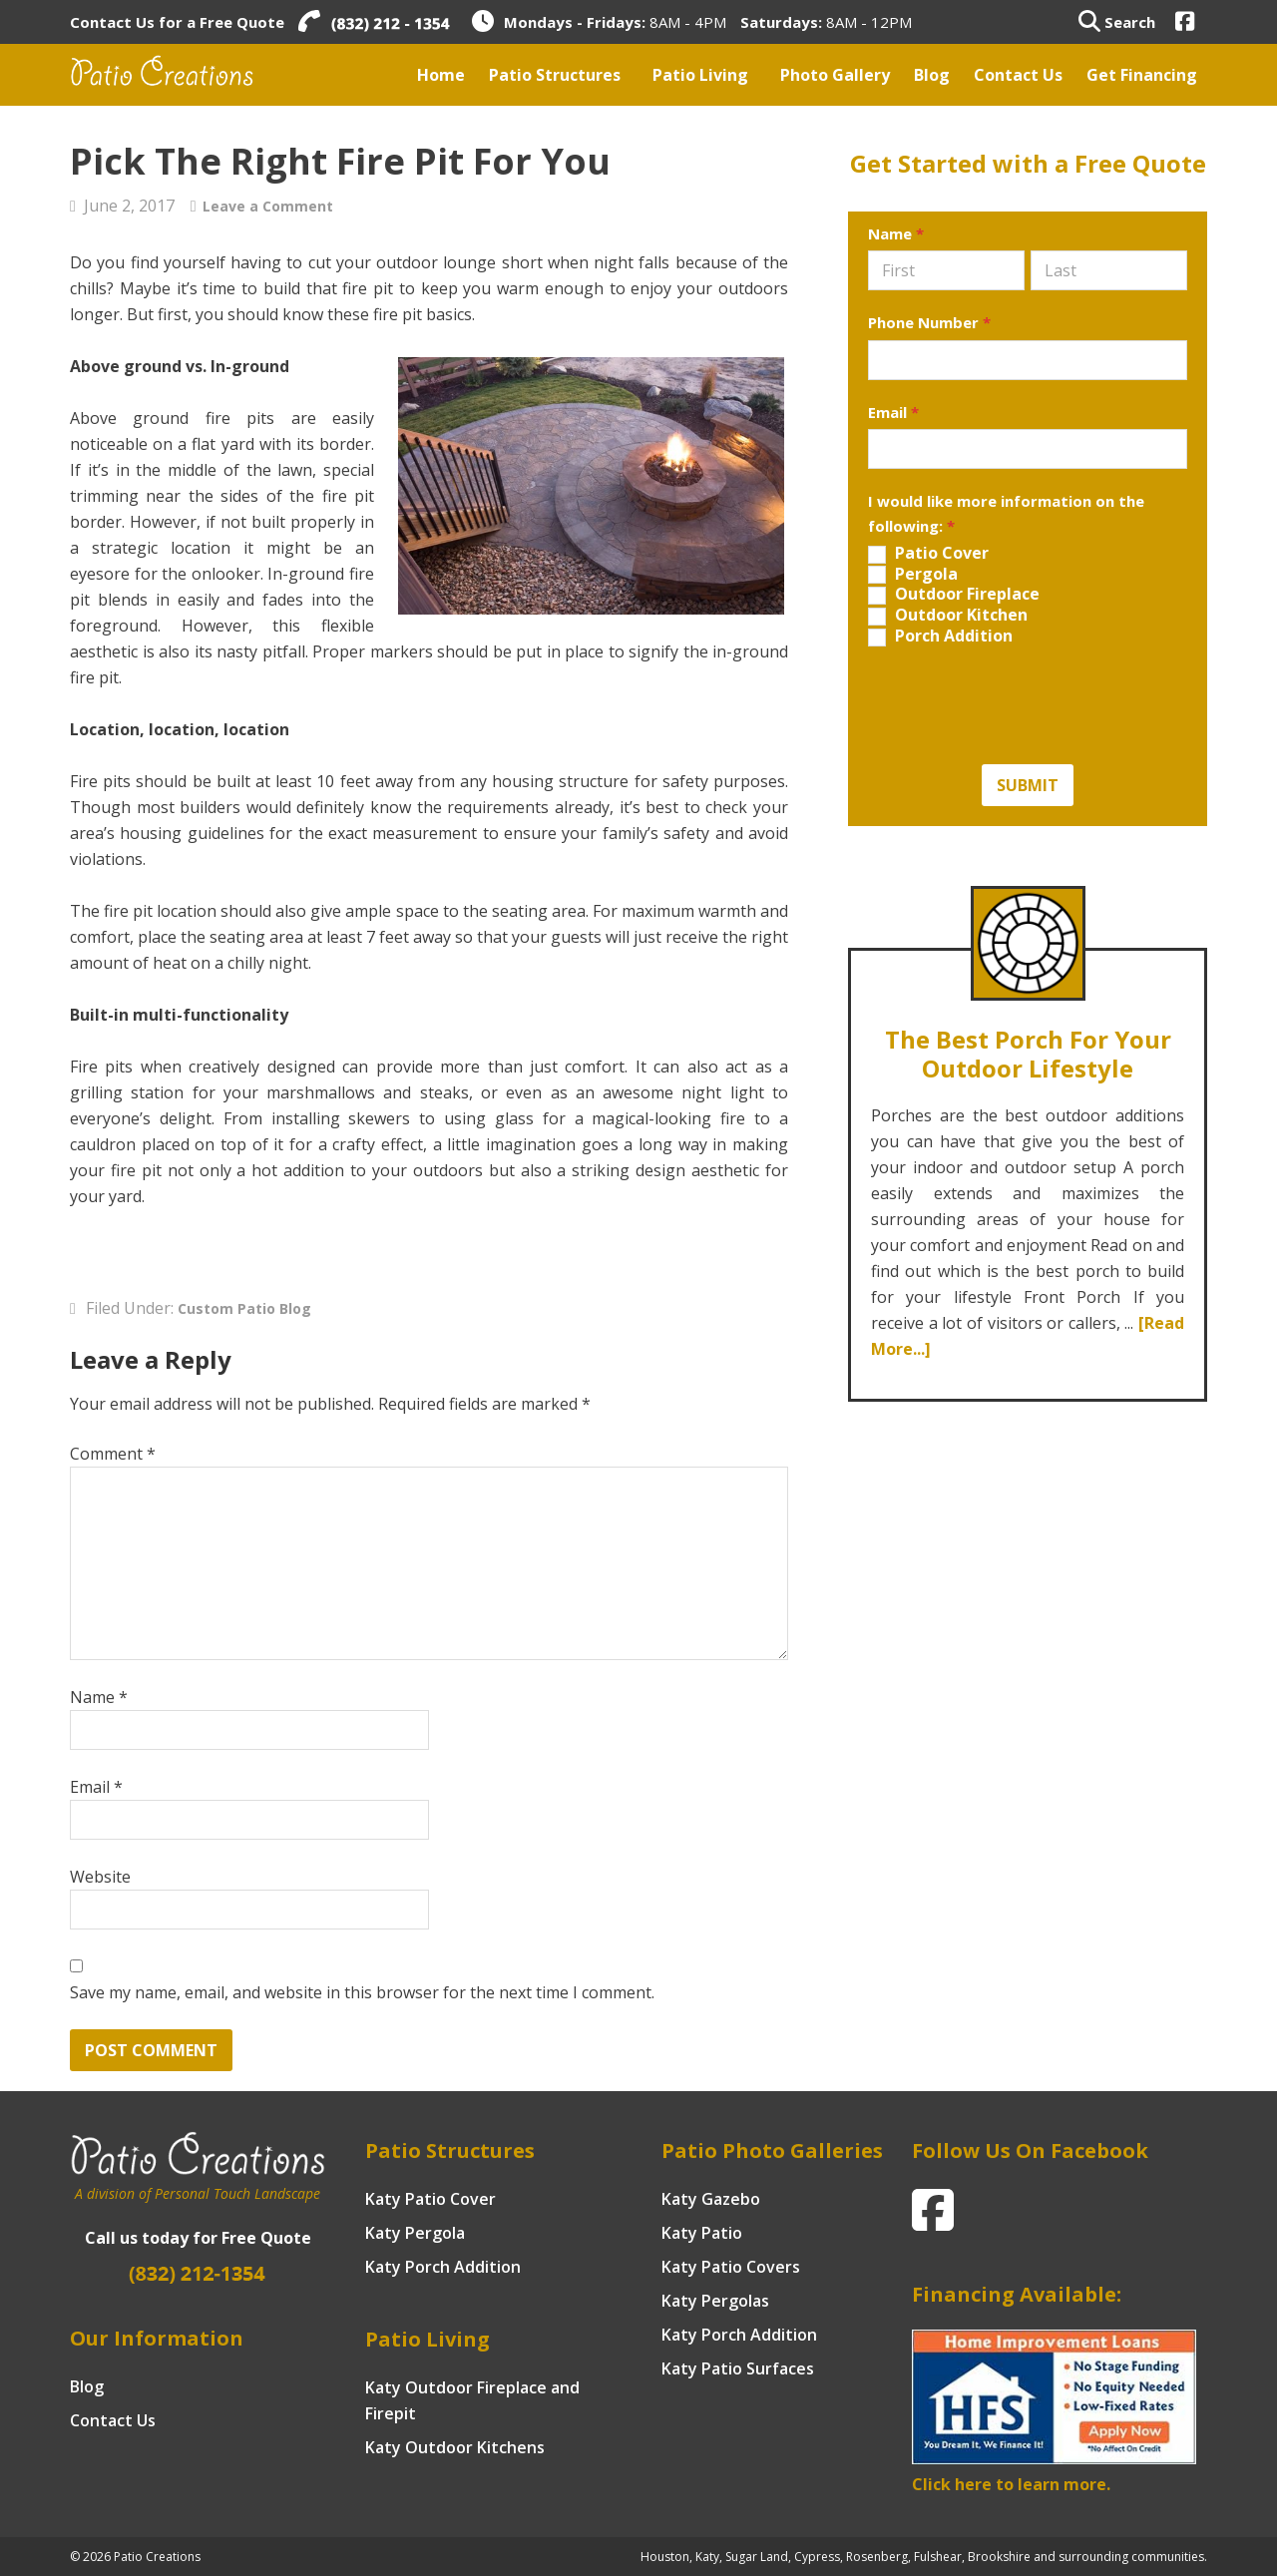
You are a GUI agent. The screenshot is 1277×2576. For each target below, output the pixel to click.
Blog (87, 2386)
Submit (1028, 785)
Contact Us (113, 2420)
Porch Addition (940, 636)
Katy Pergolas (715, 2301)
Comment (113, 1454)
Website (100, 1877)
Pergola (913, 574)
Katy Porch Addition (443, 2267)
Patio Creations (184, 75)
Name (99, 1697)
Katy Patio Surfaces (737, 2368)
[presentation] (1019, 705)
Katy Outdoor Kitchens (455, 2447)
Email (96, 1787)
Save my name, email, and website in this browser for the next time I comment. (362, 1992)
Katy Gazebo (710, 2199)
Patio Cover (928, 553)
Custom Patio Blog (252, 1308)
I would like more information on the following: (1006, 513)
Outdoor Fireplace (954, 594)
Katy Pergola (415, 2233)
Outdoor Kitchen (948, 615)
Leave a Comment (276, 205)
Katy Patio (701, 2233)
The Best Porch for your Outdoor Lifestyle (1027, 1047)
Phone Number (929, 322)
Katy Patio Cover (430, 2199)
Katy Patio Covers (730, 2267)
